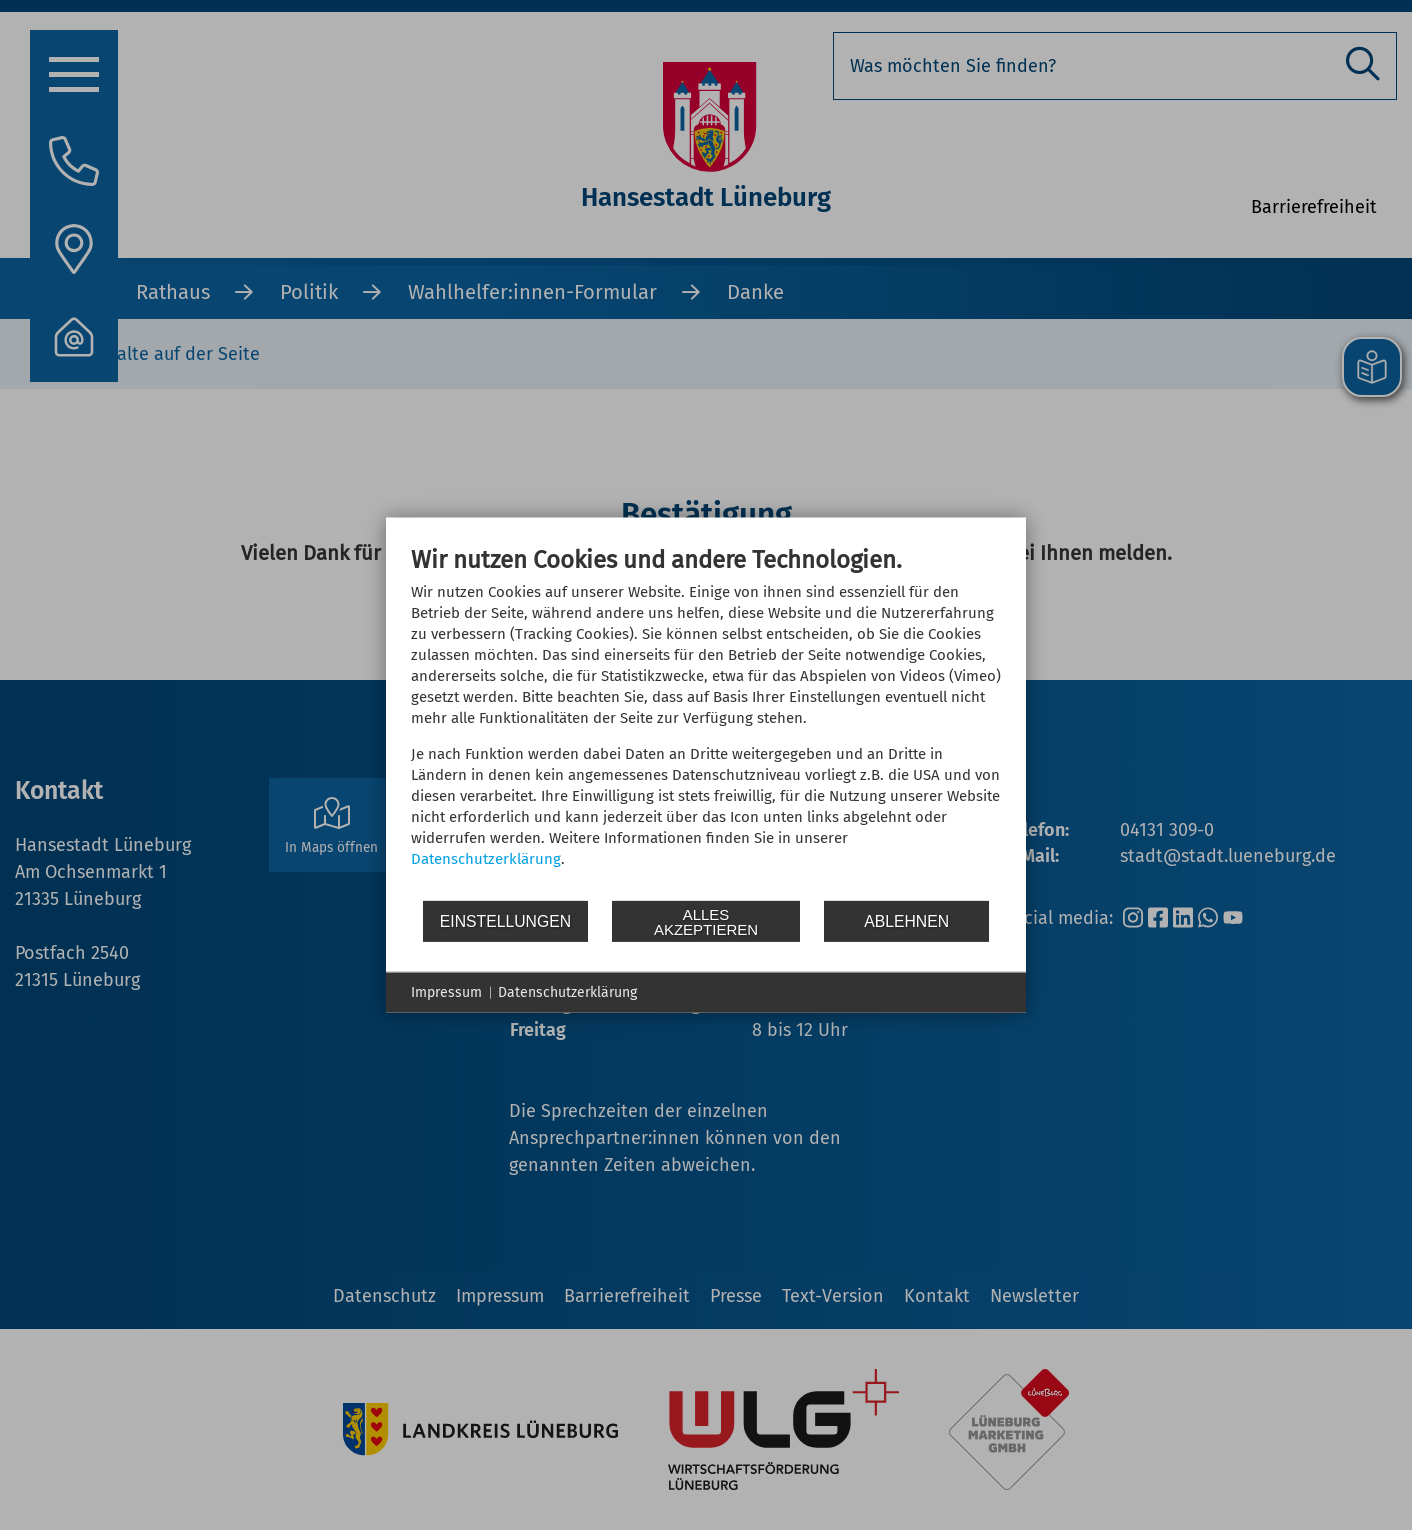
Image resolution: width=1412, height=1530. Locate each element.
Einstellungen (505, 920)
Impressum (446, 992)
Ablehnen (906, 920)
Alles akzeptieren (706, 921)
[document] (706, 722)
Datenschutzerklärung (486, 859)
